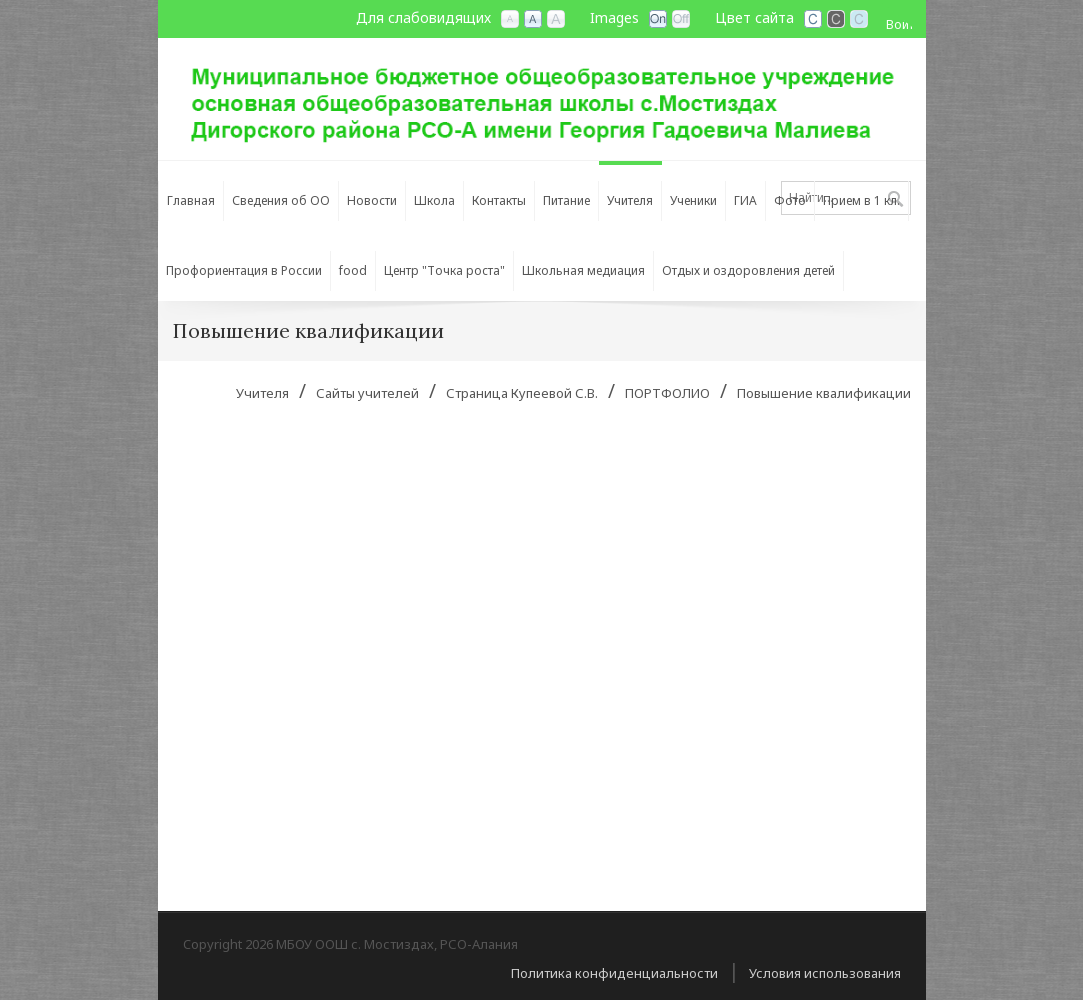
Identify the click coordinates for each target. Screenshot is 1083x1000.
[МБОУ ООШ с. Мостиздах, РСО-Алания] (542, 97)
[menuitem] (281, 196)
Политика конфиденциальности (614, 973)
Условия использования (825, 973)
